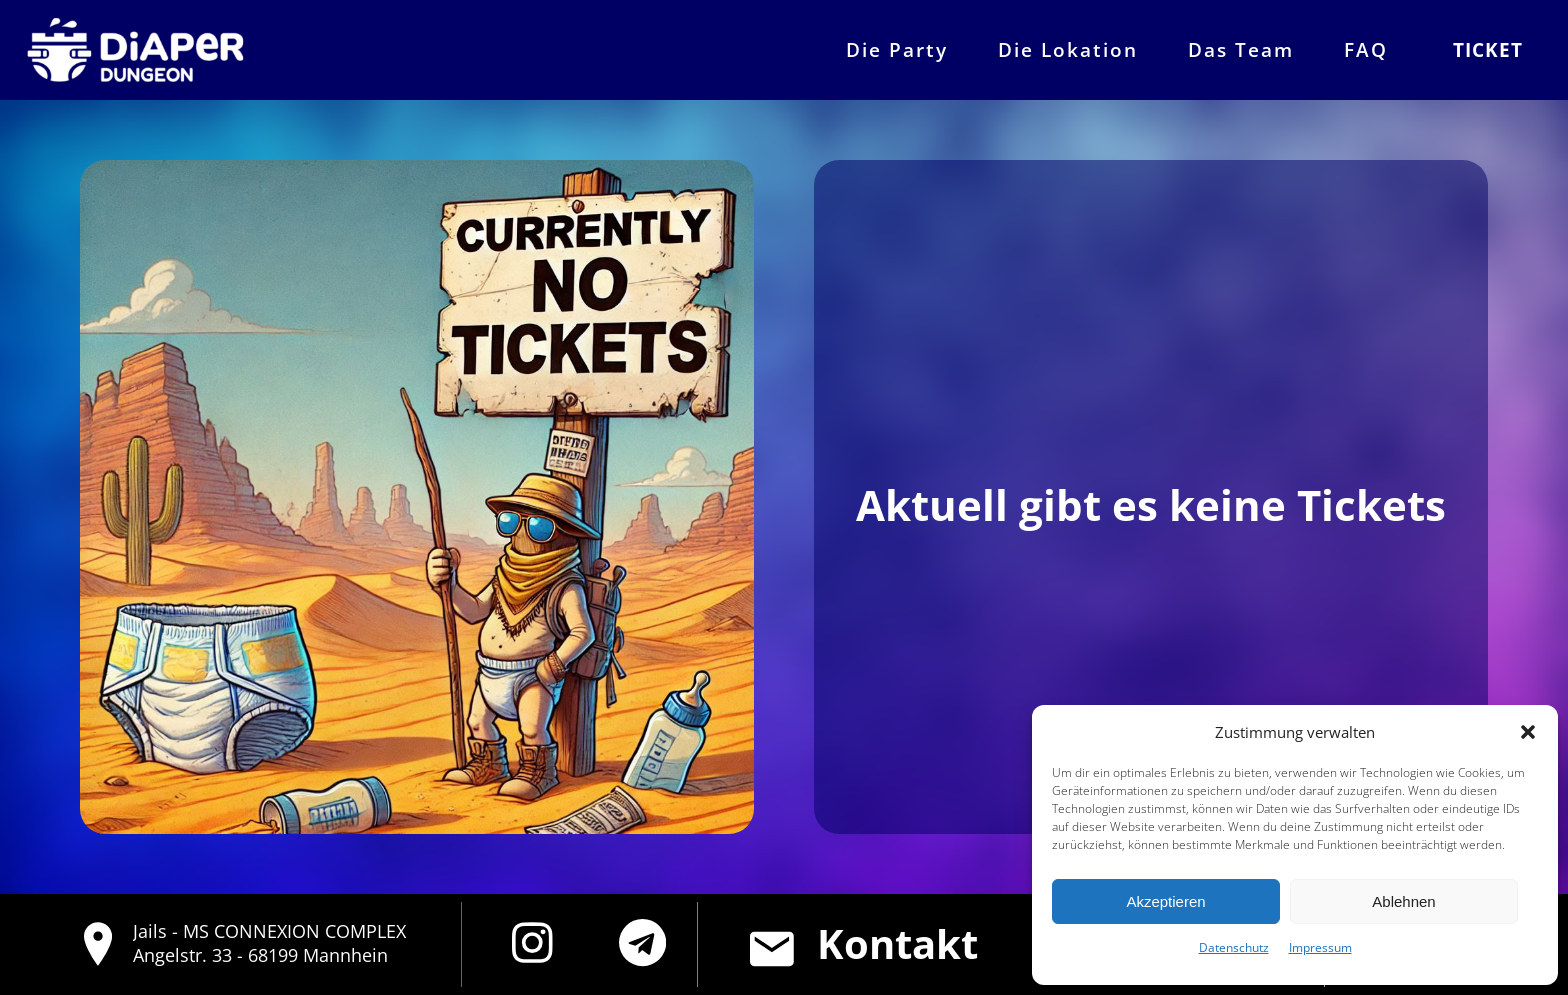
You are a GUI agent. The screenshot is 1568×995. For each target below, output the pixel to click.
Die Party (897, 49)
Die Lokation (1068, 49)
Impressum (1320, 947)
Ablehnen (1403, 901)
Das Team (1241, 49)
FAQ (1366, 49)
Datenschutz (1234, 947)
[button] (1528, 732)
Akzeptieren (1165, 901)
